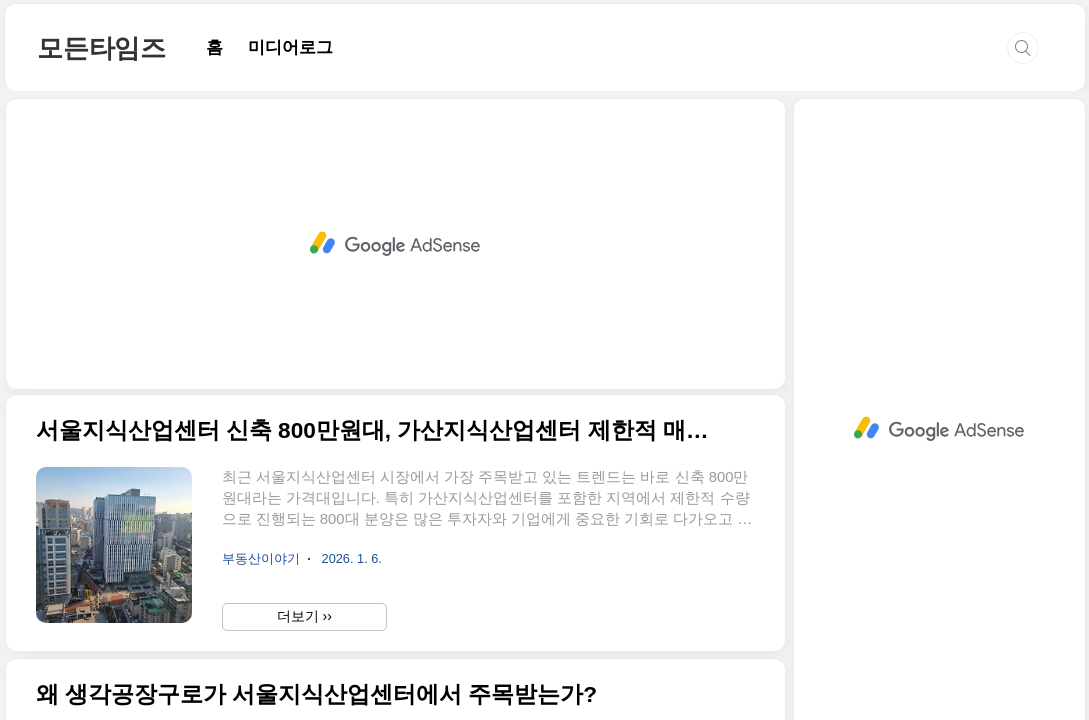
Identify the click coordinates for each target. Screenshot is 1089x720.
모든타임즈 (101, 48)
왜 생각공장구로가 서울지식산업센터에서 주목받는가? (317, 694)
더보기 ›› (304, 616)
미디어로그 (290, 47)
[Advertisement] (396, 244)
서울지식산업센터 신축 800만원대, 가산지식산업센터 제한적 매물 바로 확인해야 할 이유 (378, 430)
